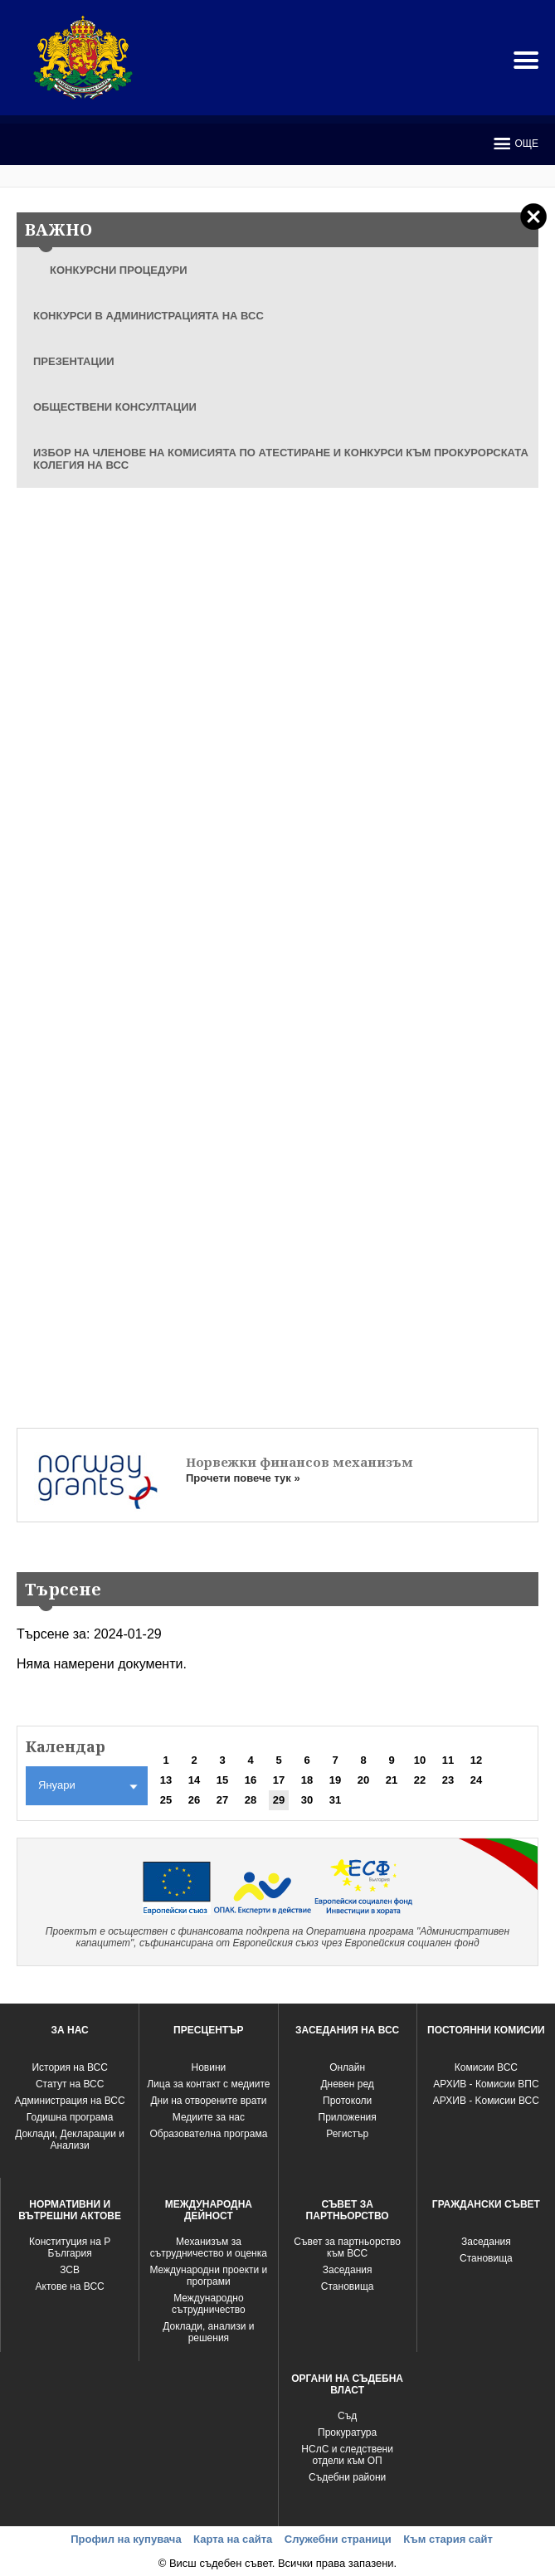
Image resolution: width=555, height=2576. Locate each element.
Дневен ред (346, 2084)
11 (448, 1760)
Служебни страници (338, 2539)
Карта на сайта (232, 2539)
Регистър (347, 2134)
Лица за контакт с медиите (208, 2084)
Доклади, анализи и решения (208, 2332)
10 (420, 1760)
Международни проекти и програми (208, 2275)
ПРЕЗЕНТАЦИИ (73, 361)
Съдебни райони (347, 2477)
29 (279, 1800)
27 (222, 1800)
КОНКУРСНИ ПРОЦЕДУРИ (118, 270)
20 (363, 1780)
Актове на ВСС (70, 2286)
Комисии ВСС (486, 2067)
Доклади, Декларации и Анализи (69, 2139)
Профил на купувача (126, 2539)
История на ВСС (69, 2067)
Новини (209, 2067)
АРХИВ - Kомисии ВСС (486, 2100)
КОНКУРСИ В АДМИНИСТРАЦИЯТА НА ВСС (148, 315)
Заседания (347, 2270)
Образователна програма (208, 2134)
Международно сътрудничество (209, 2303)
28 (250, 1800)
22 (420, 1780)
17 (279, 1780)
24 (476, 1780)
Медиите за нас (209, 2117)
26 (194, 1800)
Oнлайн (347, 2067)
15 (222, 1780)
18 (307, 1780)
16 (250, 1780)
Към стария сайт (448, 2539)
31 (335, 1800)
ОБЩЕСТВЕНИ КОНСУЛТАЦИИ (115, 407)
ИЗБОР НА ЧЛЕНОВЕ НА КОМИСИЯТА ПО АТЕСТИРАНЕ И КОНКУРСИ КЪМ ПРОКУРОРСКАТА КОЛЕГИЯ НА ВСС (280, 458)
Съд (347, 2416)
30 (307, 1800)
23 (448, 1780)
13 (166, 1780)
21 (391, 1780)
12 (476, 1760)
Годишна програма (70, 2117)
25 (166, 1800)
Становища (347, 2286)
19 (335, 1780)
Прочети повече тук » (243, 1478)
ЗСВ (70, 2270)
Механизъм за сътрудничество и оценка (208, 2247)
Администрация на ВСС (70, 2100)
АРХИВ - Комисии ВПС (485, 2084)
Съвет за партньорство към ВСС (347, 2247)
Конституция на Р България (69, 2247)
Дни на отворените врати (208, 2100)
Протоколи (347, 2100)
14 (194, 1780)
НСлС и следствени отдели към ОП (347, 2454)
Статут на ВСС (70, 2084)
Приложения (348, 2117)
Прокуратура (347, 2432)
